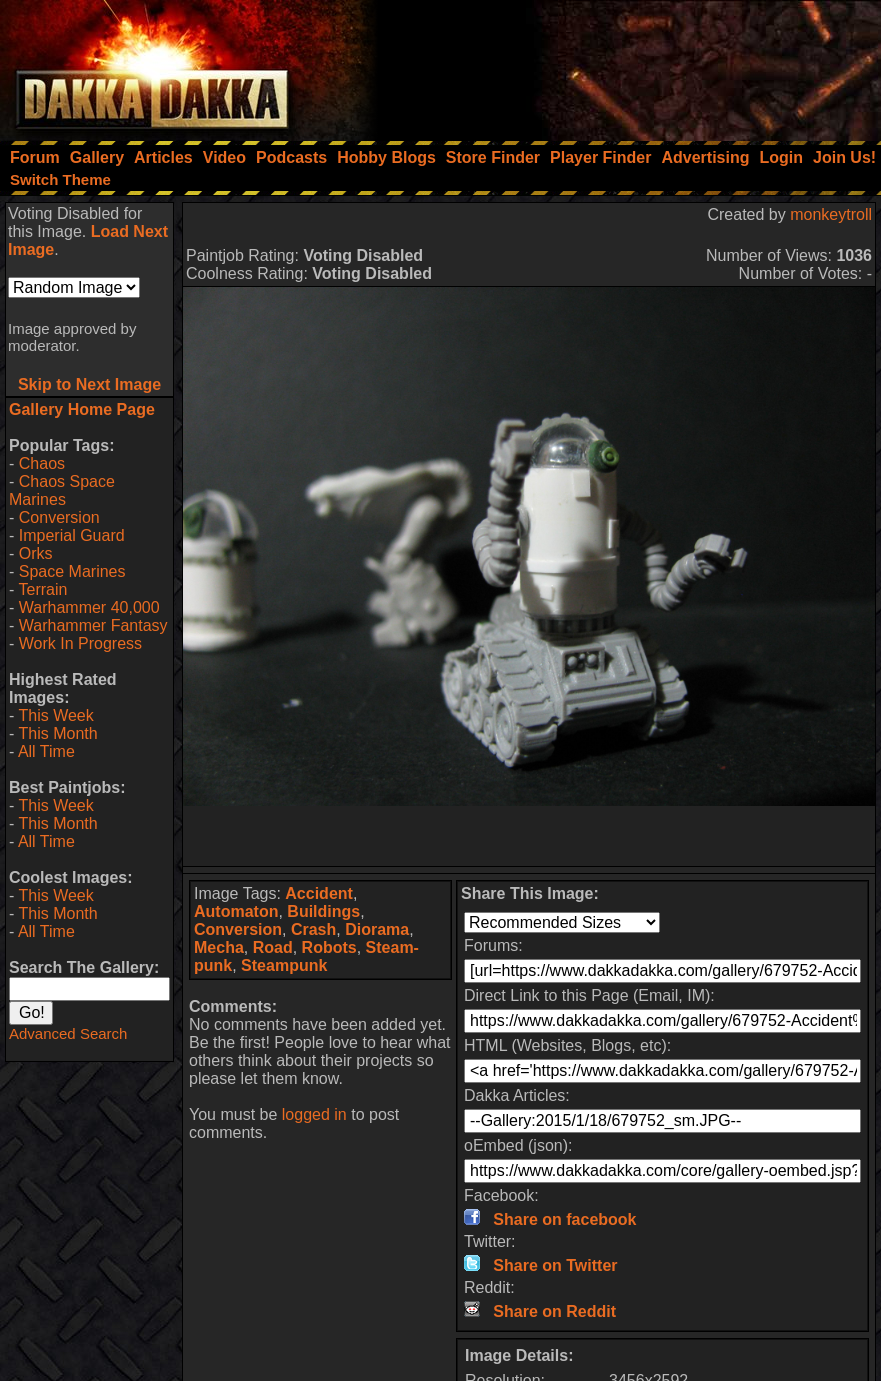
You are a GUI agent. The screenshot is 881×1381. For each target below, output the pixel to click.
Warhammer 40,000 (89, 607)
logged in (314, 1114)
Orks (36, 553)
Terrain (42, 589)
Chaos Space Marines (62, 490)
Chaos (42, 463)
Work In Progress (80, 643)
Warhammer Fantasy (93, 625)
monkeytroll (831, 214)
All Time (46, 751)
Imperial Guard (72, 535)
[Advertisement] (612, 65)
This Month (57, 733)
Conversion (59, 517)
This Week (55, 715)
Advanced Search (68, 1033)
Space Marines (72, 571)
